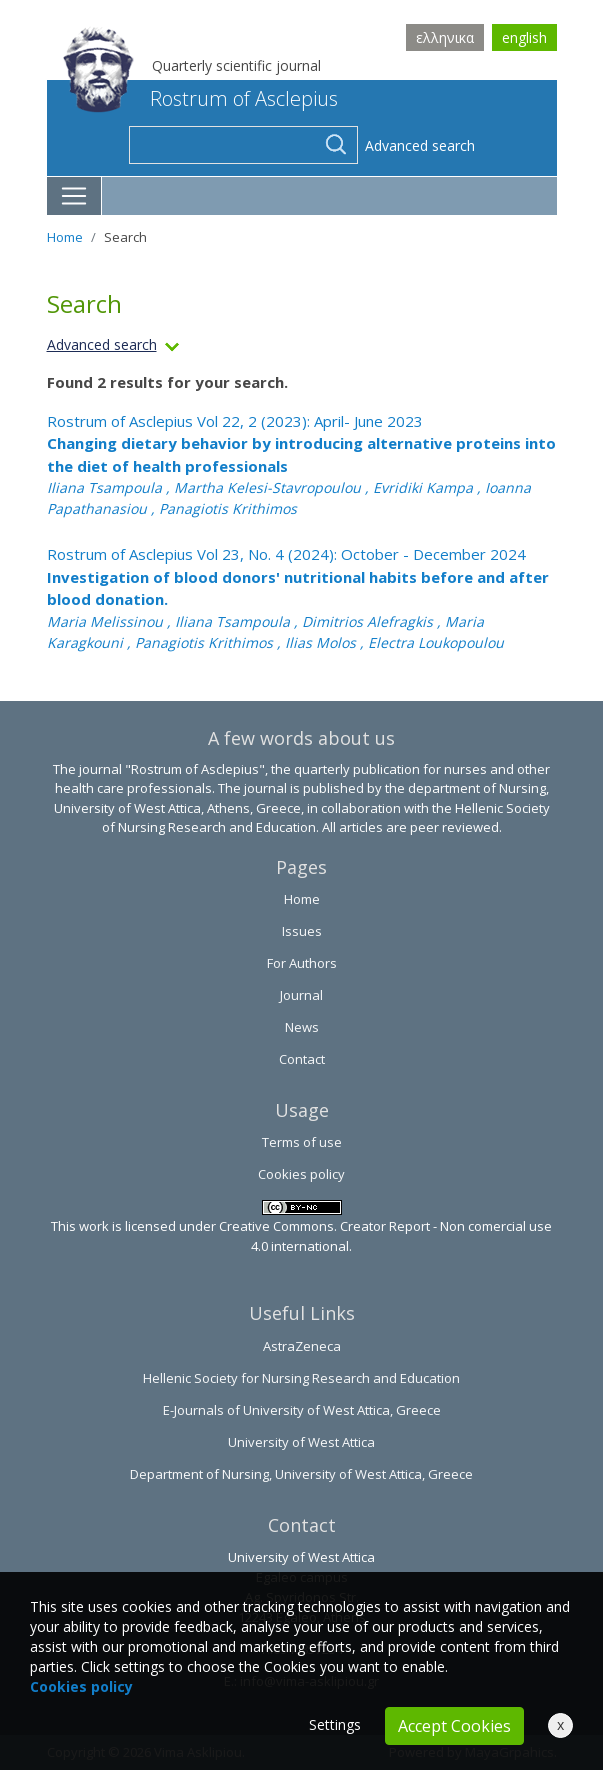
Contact (302, 1059)
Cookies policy (301, 1174)
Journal (301, 995)
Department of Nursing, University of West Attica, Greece (301, 1474)
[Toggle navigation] (74, 196)
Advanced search (420, 145)
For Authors (302, 963)
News (302, 1027)
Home (65, 237)
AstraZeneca (302, 1346)
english (524, 37)
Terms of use (302, 1142)
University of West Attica (301, 1442)
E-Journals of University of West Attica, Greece (302, 1410)
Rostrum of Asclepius (200, 98)
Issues (302, 931)
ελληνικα (445, 37)
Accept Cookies (454, 1726)
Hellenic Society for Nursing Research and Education (301, 1378)
